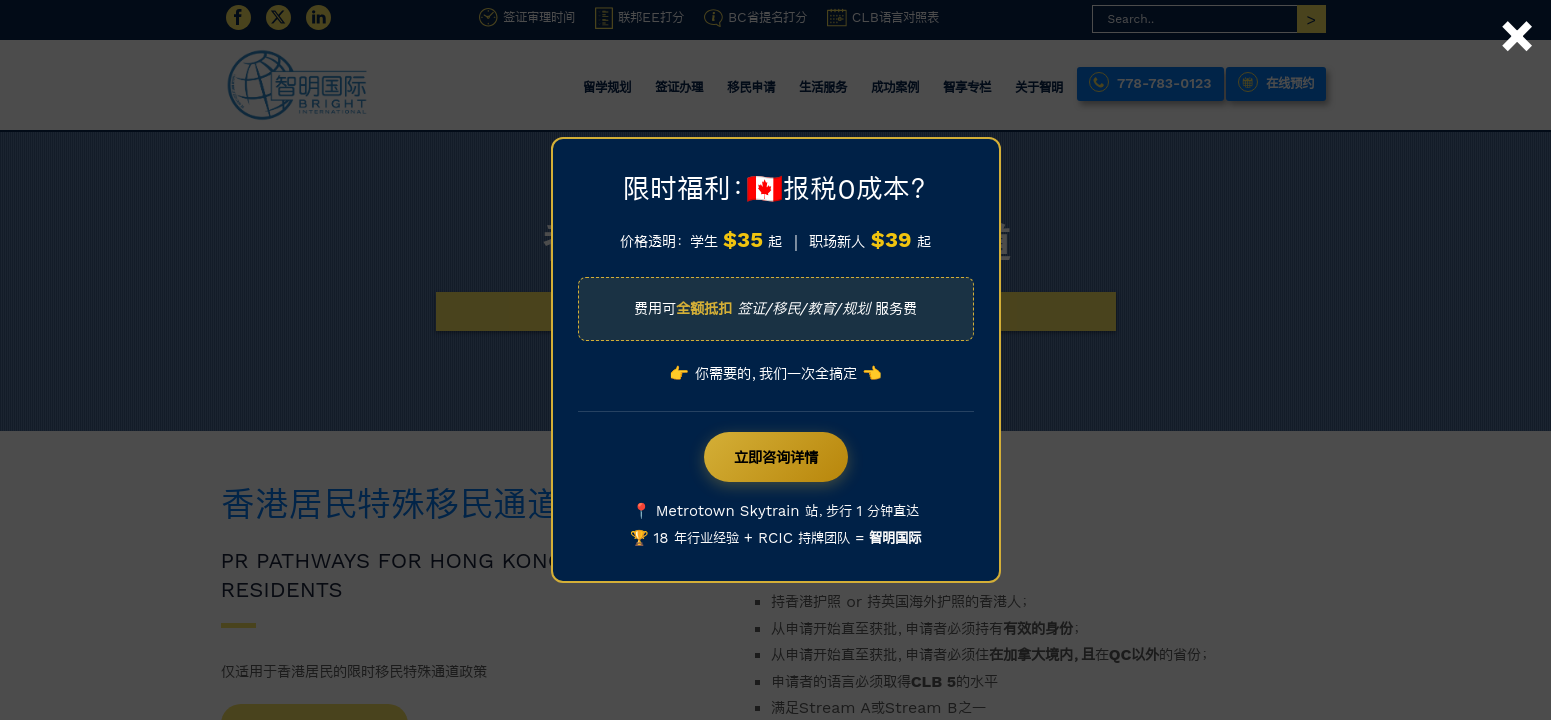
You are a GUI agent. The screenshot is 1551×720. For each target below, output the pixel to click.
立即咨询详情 (776, 457)
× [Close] (1517, 13)
